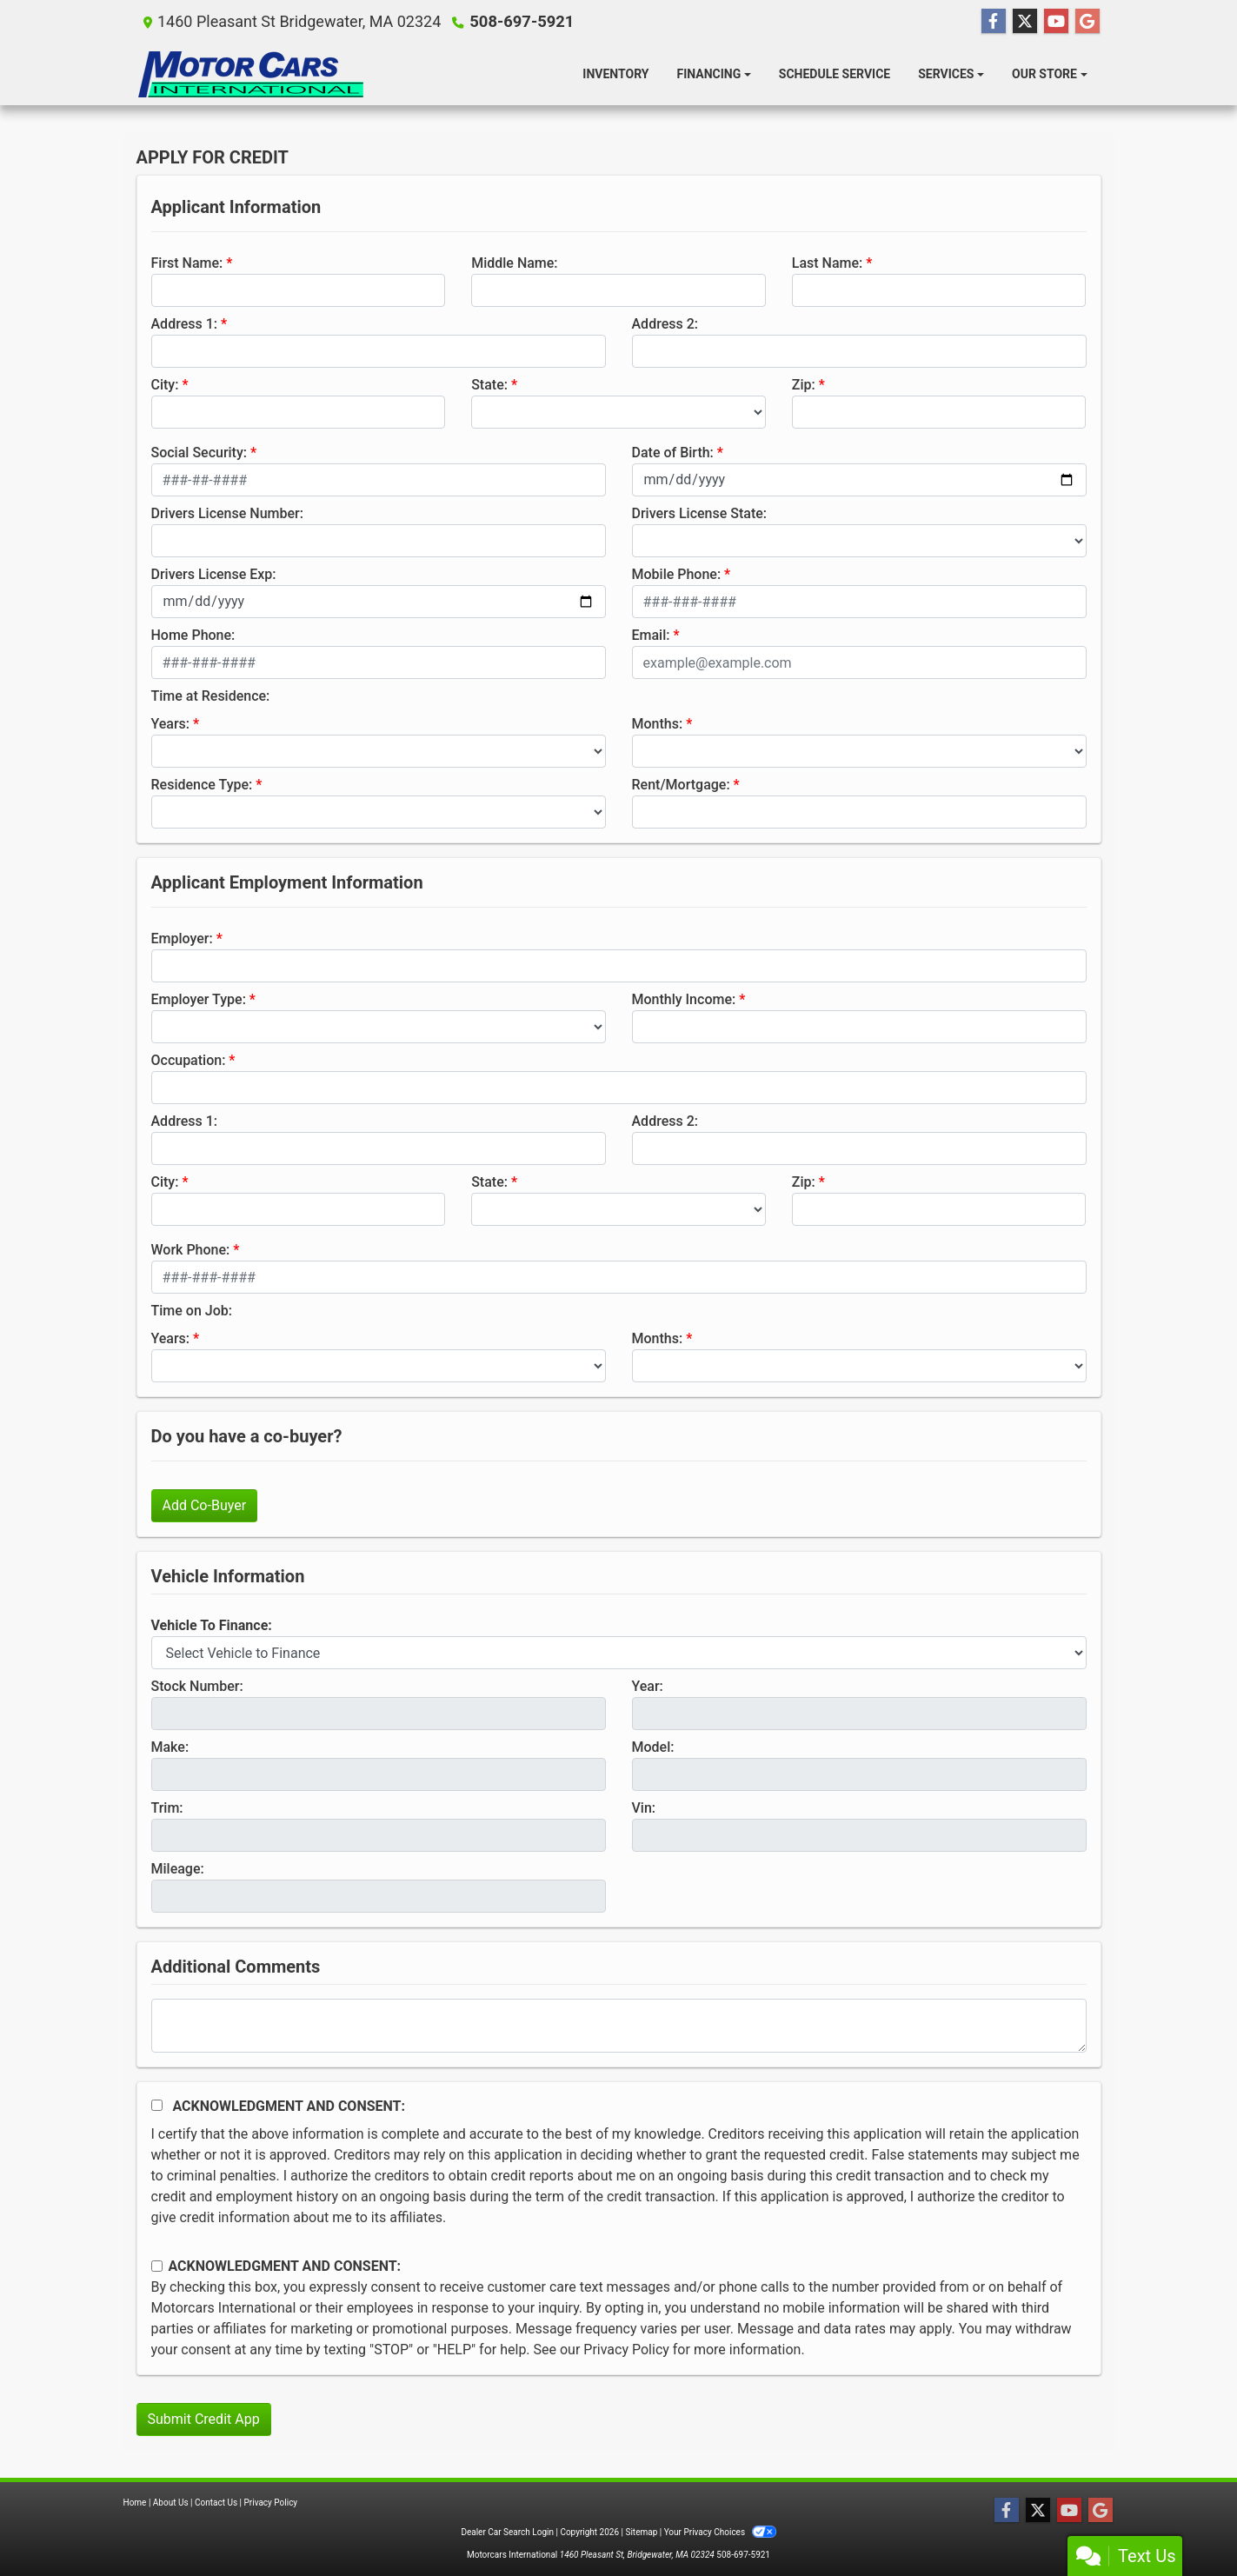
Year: (647, 1686)
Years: (170, 724)
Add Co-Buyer (205, 1505)
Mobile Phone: (677, 574)
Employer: (182, 938)
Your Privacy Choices (720, 2532)
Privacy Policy (626, 2349)
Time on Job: (191, 1310)
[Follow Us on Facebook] (993, 22)
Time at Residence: (210, 696)
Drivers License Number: (227, 513)
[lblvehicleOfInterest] (619, 1652)
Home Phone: (193, 635)
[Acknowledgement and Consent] (157, 2105)
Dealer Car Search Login (507, 2532)
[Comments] (619, 2026)
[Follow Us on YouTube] (1056, 22)
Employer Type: (198, 999)
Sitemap (641, 2532)
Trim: (167, 1808)
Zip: (803, 384)
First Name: (187, 263)
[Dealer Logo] (249, 74)
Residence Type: (202, 784)
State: (489, 384)
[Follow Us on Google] (1087, 22)
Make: (170, 1747)
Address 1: (184, 324)
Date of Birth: (673, 452)
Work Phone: (190, 1249)
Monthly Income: (684, 999)
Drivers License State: (700, 513)
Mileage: (177, 1868)
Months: (657, 724)
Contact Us (216, 2502)
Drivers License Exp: (213, 574)
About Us (171, 2502)
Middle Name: (514, 263)
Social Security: (199, 452)
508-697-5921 (520, 21)
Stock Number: (197, 1686)
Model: (653, 1747)
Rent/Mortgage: (681, 784)
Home (135, 2502)
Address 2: (665, 324)
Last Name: (827, 263)
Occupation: (188, 1060)
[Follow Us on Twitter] (1025, 22)
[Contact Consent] (157, 2266)
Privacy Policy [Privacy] (271, 2502)
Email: (651, 635)
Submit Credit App (204, 2419)
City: (165, 384)
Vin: (644, 1808)
